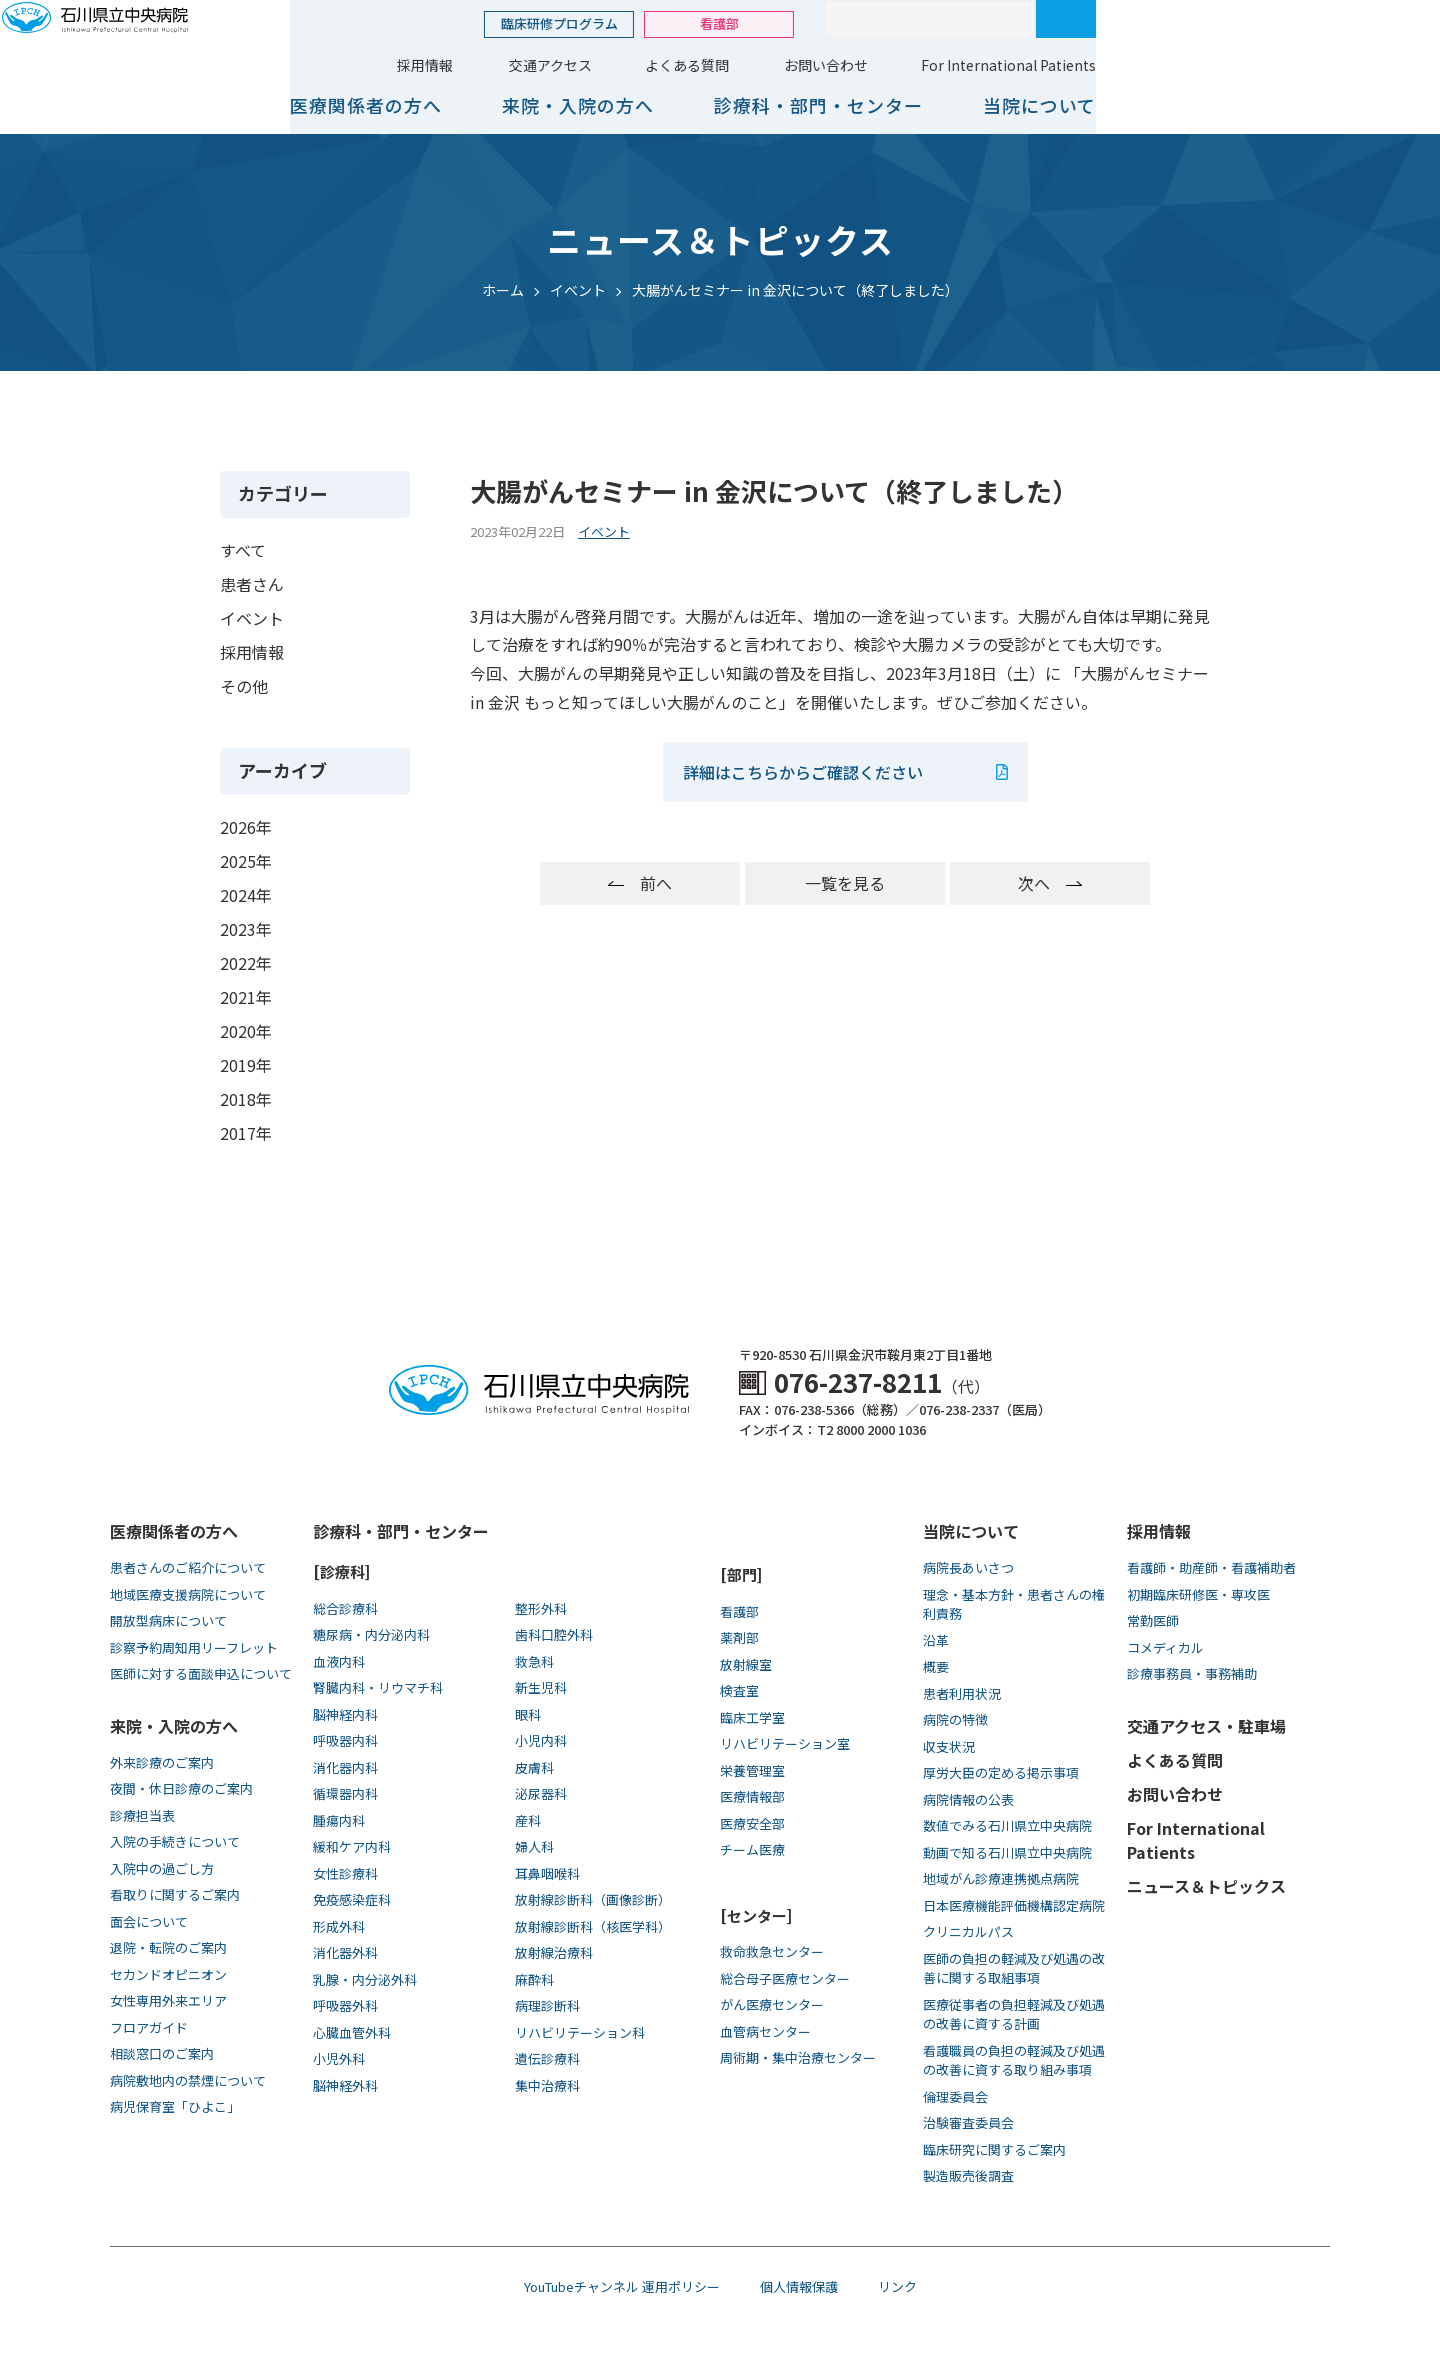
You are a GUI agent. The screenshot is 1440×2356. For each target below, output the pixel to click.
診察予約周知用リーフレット (194, 1647)
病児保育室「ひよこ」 (175, 2106)
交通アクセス (864, 65)
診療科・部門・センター (1132, 105)
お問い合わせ (1140, 65)
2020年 (246, 1031)
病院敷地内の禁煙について (188, 2080)
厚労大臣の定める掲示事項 (1001, 1772)
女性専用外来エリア (168, 2000)
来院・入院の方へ (892, 105)
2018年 (246, 1099)
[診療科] (341, 1571)
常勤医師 (1153, 1620)
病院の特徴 (955, 1719)
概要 (936, 1666)
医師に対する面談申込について (201, 1673)
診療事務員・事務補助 (1192, 1673)
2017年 (246, 1133)
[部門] (741, 1574)
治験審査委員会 (968, 2122)
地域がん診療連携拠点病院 (1001, 1878)
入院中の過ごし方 (162, 1868)
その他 (244, 686)
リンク (897, 2286)
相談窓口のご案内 (162, 2053)
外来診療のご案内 (162, 1762)
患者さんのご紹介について (188, 1567)
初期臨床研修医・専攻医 (1198, 1594)
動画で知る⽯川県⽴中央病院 (1007, 1852)
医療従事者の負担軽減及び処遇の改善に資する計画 (1014, 2014)
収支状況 (949, 1746)
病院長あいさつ (968, 1567)
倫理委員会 (955, 2096)
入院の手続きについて (175, 1841)
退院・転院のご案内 (168, 1947)
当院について (1353, 105)
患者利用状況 (962, 1693)
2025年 (246, 861)
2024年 (246, 895)
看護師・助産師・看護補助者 (1211, 1567)
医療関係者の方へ (680, 105)
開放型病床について (168, 1620)
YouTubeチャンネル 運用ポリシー (622, 2286)
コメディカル (1165, 1647)
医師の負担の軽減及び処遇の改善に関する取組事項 (1014, 1968)
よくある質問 (1001, 65)
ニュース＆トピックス (1206, 1886)
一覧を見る (845, 883)
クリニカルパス (968, 1931)
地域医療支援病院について (188, 1594)
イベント (252, 618)
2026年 (246, 827)
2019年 (246, 1065)
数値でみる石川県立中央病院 (1007, 1825)
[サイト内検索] (1244, 19)
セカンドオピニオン (168, 1974)
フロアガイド (149, 2027)
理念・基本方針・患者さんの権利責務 (1014, 1604)
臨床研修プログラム (873, 23)
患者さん (252, 584)
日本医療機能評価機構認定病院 (1014, 1905)
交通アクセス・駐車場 (1206, 1726)
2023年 (246, 929)
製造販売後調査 (968, 2175)
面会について (149, 1921)
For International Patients (1322, 65)
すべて (243, 550)
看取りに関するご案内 (175, 1894)
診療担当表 (142, 1815)
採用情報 (739, 65)
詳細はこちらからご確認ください (805, 772)
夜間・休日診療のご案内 (181, 1788)
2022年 (246, 963)
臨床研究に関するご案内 (994, 2149)
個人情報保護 (799, 2286)
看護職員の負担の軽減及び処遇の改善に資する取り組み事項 (1014, 2060)
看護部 (1033, 23)
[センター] (756, 1915)
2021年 (246, 997)
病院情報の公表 (968, 1799)
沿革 (936, 1640)
